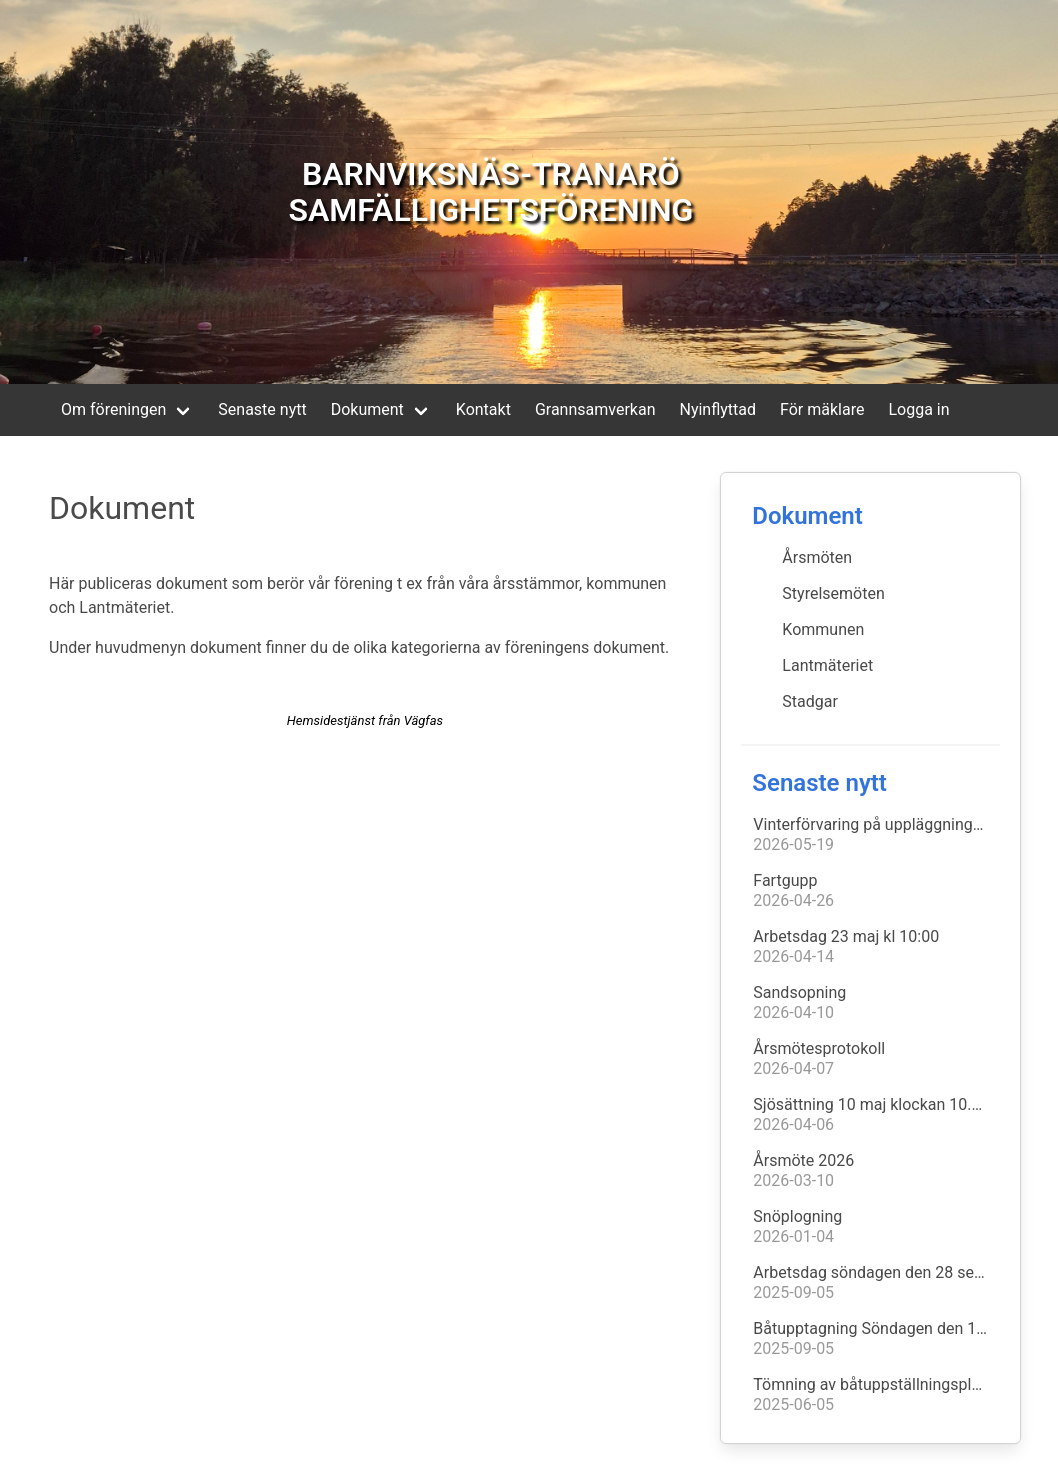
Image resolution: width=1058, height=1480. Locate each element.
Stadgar (810, 701)
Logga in (918, 409)
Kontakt (483, 409)
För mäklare (822, 409)
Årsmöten (817, 557)
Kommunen (823, 629)
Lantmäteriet (827, 665)
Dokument (367, 409)
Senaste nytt (262, 409)
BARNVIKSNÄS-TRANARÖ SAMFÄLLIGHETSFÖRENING (490, 192)
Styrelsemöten (833, 593)
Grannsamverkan (595, 409)
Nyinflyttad (717, 409)
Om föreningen (113, 409)
